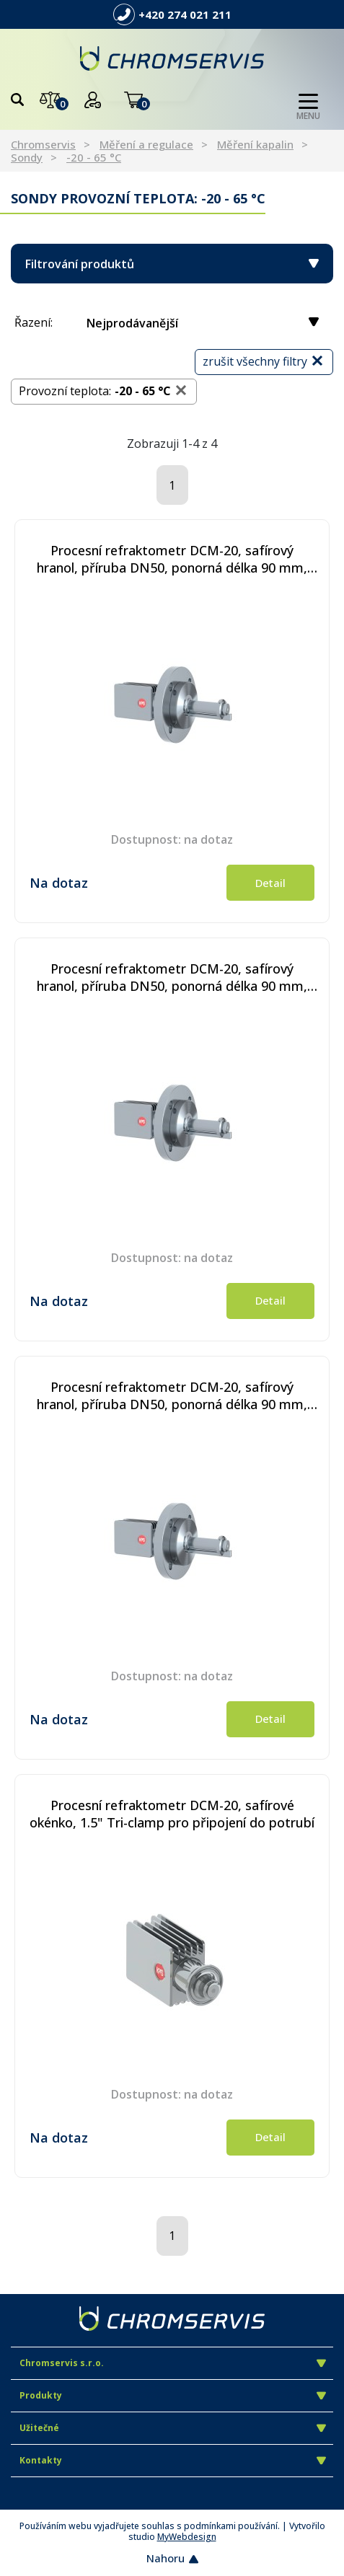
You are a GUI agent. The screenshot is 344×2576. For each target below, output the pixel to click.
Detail (270, 882)
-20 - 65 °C (93, 157)
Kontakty (172, 2460)
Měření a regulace (146, 144)
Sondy (27, 157)
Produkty (172, 2395)
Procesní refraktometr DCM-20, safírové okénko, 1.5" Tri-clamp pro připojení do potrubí (172, 1813)
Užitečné (172, 2428)
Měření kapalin (255, 144)
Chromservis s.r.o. (172, 2363)
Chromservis (43, 144)
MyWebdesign (186, 2537)
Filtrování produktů (172, 264)
